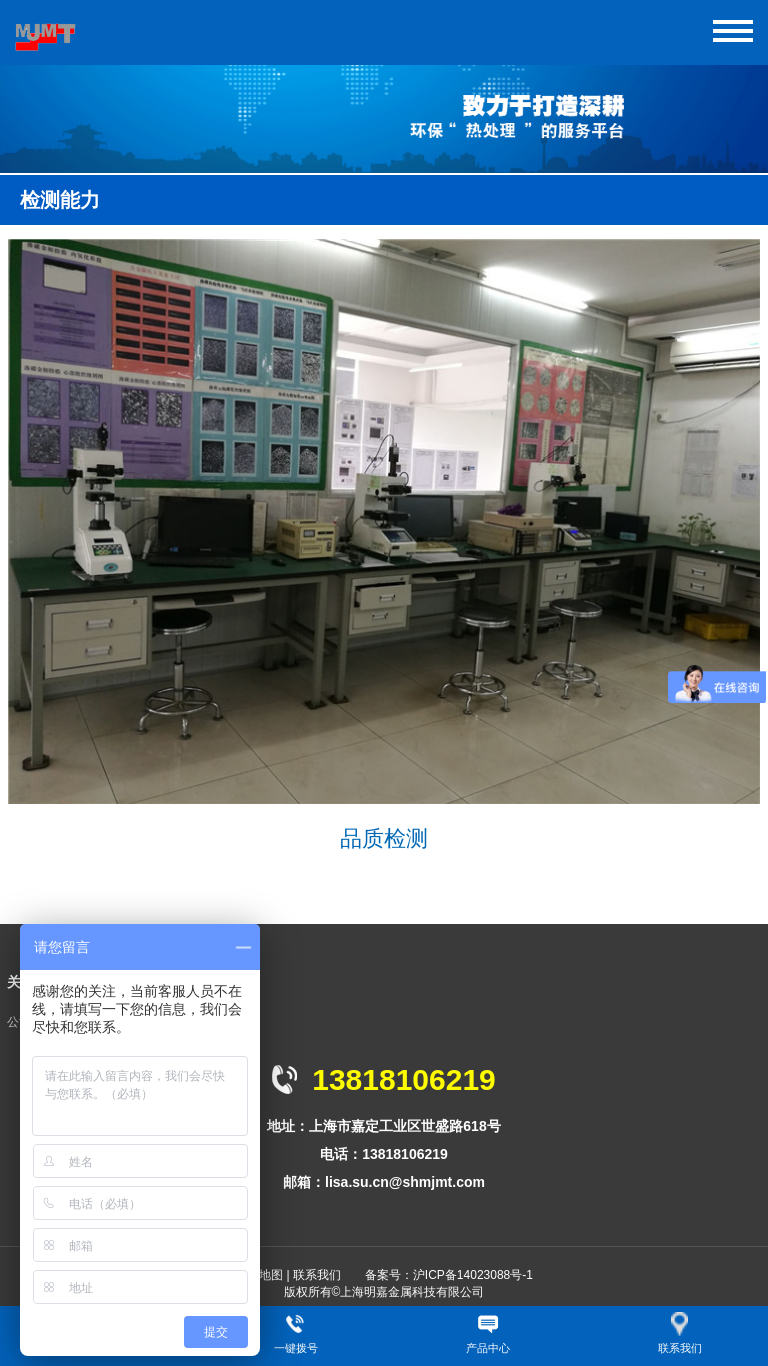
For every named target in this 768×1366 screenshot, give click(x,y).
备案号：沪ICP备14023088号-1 (449, 1275)
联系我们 (317, 1275)
